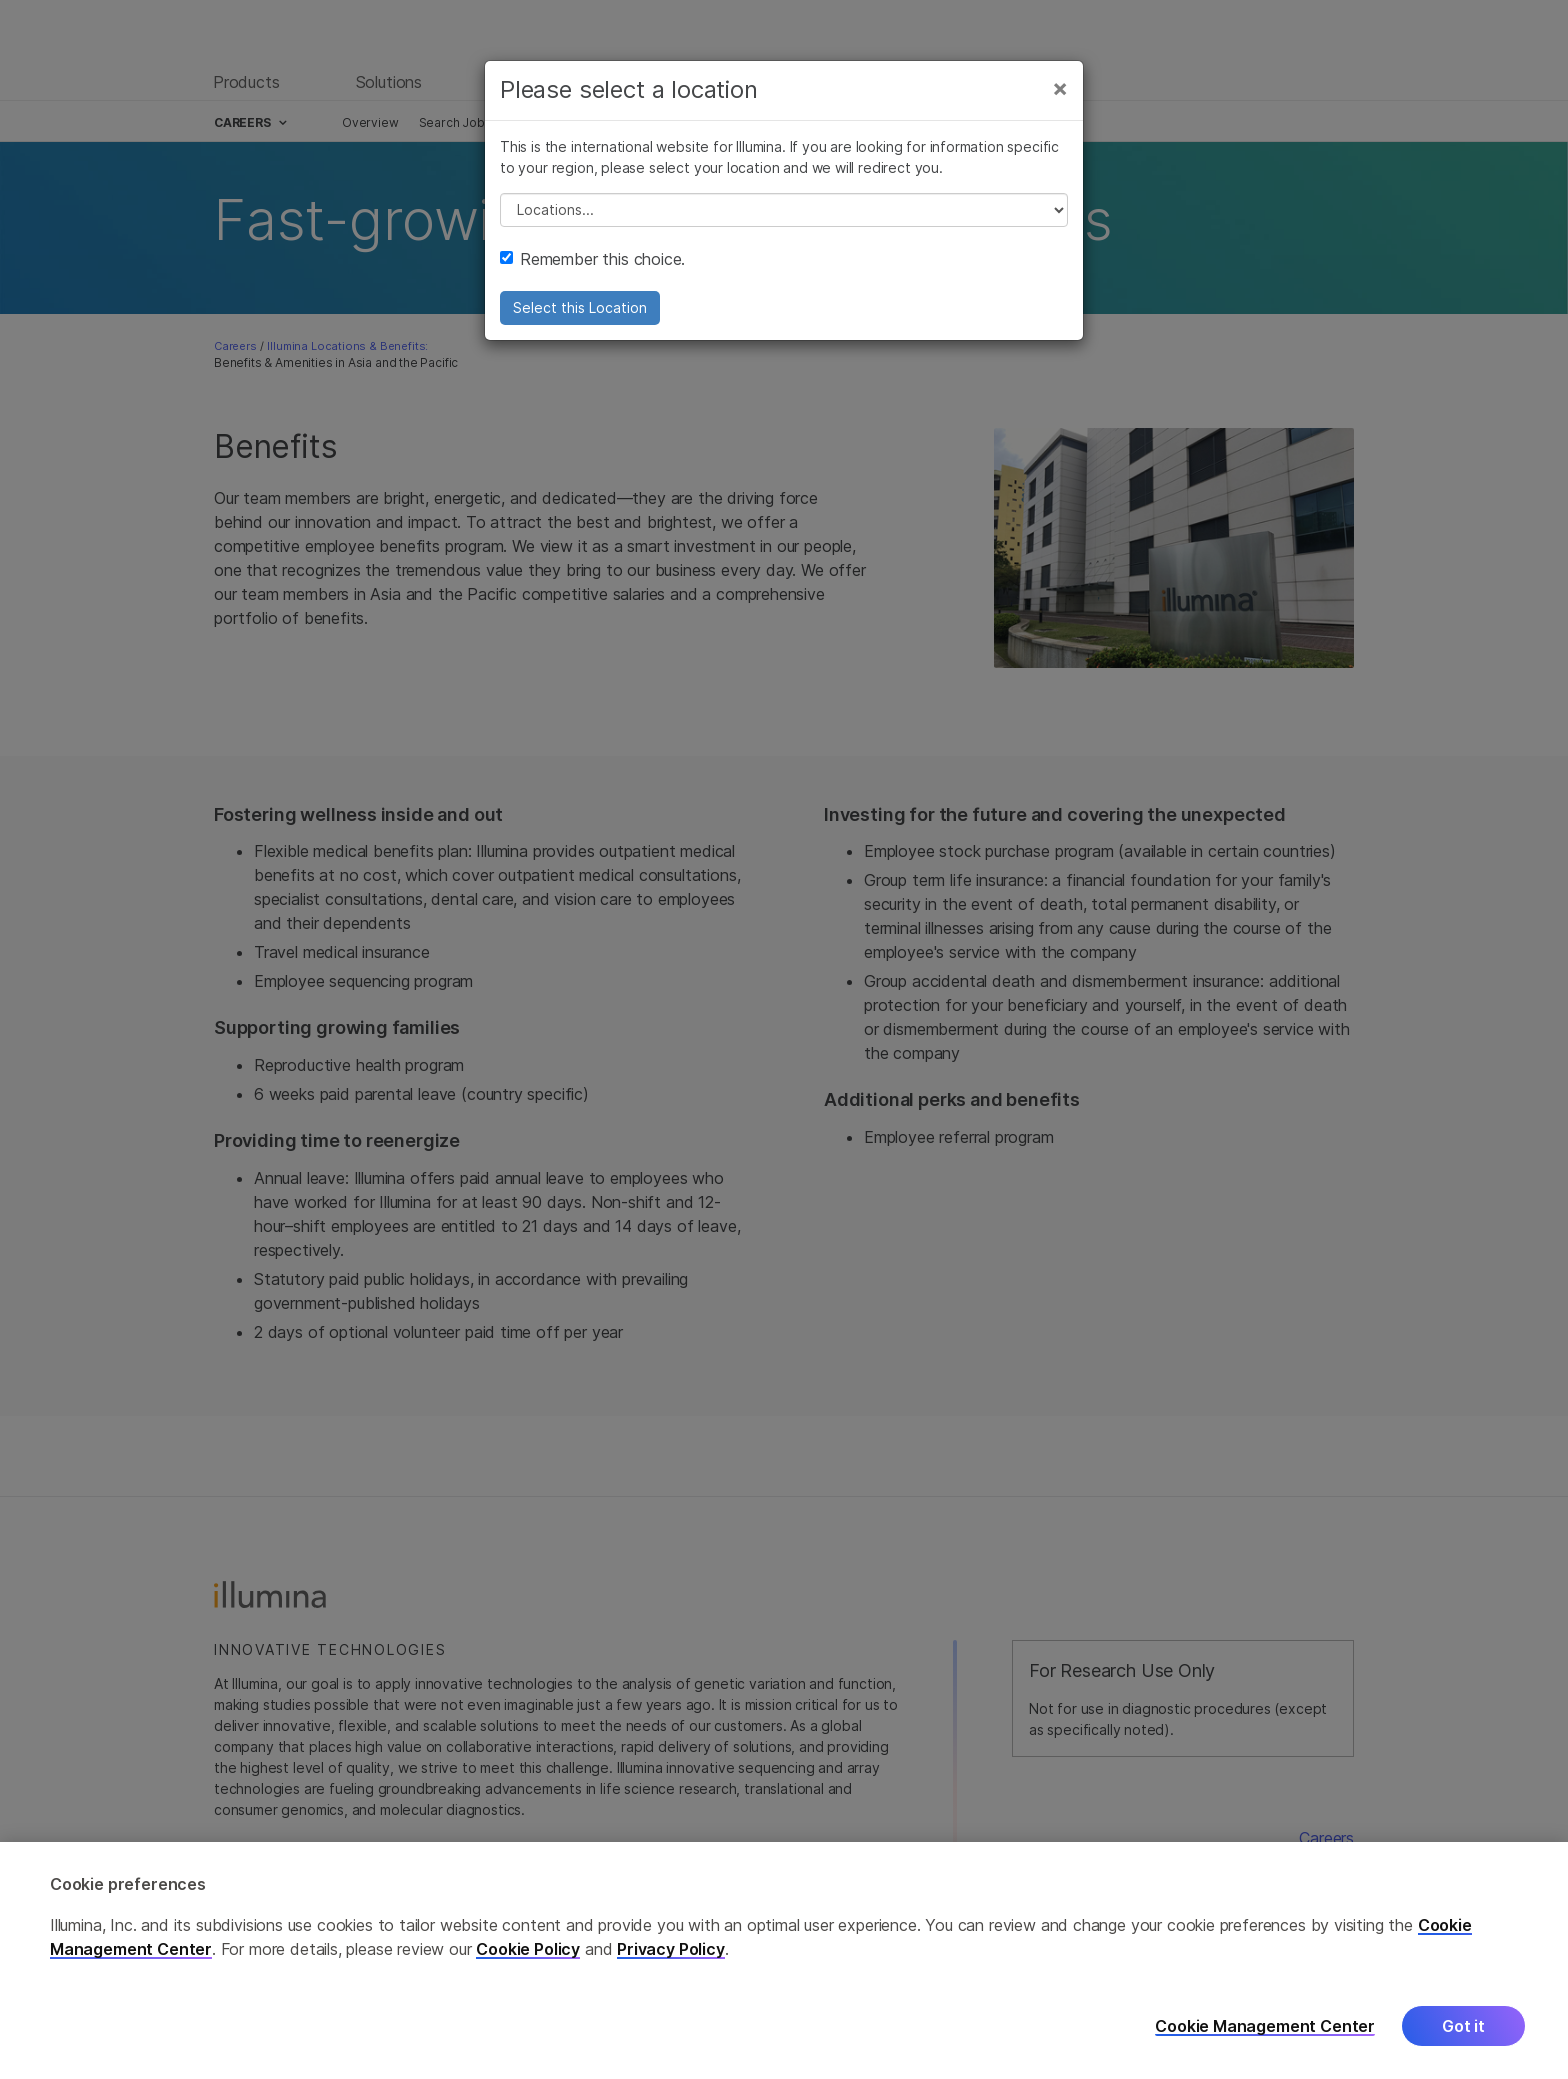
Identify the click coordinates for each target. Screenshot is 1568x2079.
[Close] (1060, 88)
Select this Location (580, 307)
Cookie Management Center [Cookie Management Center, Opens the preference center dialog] (1265, 2068)
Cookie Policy (528, 1991)
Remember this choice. (592, 259)
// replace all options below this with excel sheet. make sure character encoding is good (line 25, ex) (784, 210)
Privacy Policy (671, 1991)
